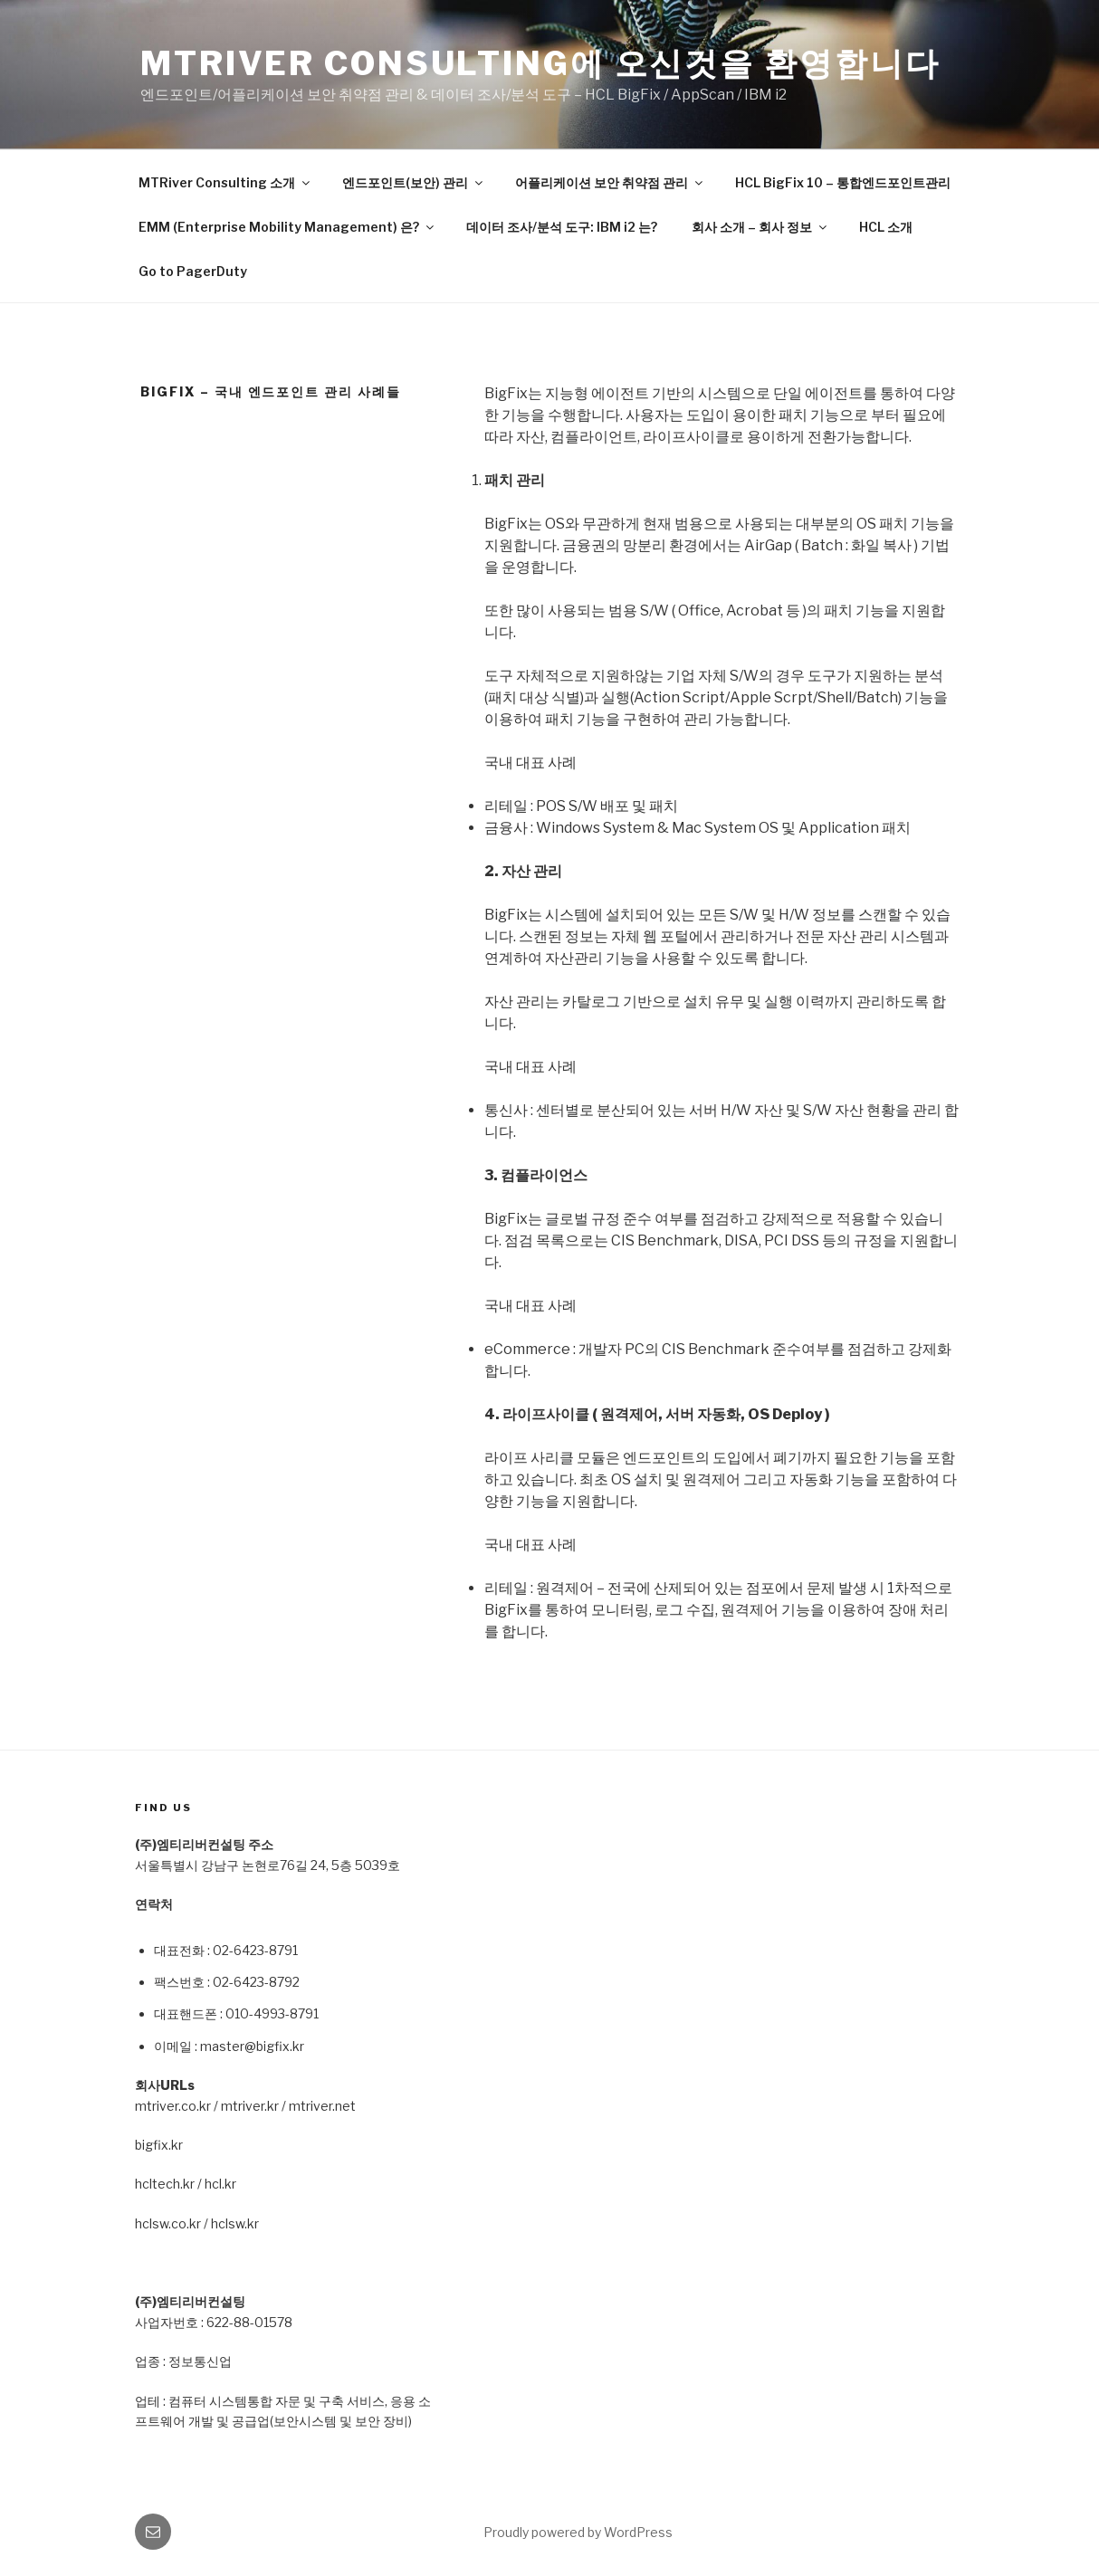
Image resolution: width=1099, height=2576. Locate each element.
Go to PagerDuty (193, 271)
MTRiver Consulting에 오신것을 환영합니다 (540, 63)
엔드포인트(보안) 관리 (413, 182)
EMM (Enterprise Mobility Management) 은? (287, 226)
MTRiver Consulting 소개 (225, 182)
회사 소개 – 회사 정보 (760, 226)
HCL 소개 (886, 226)
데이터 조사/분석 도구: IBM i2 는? (561, 226)
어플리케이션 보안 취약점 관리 (610, 182)
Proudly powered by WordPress (578, 2532)
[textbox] (294, 1995)
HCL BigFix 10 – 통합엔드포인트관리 (843, 182)
